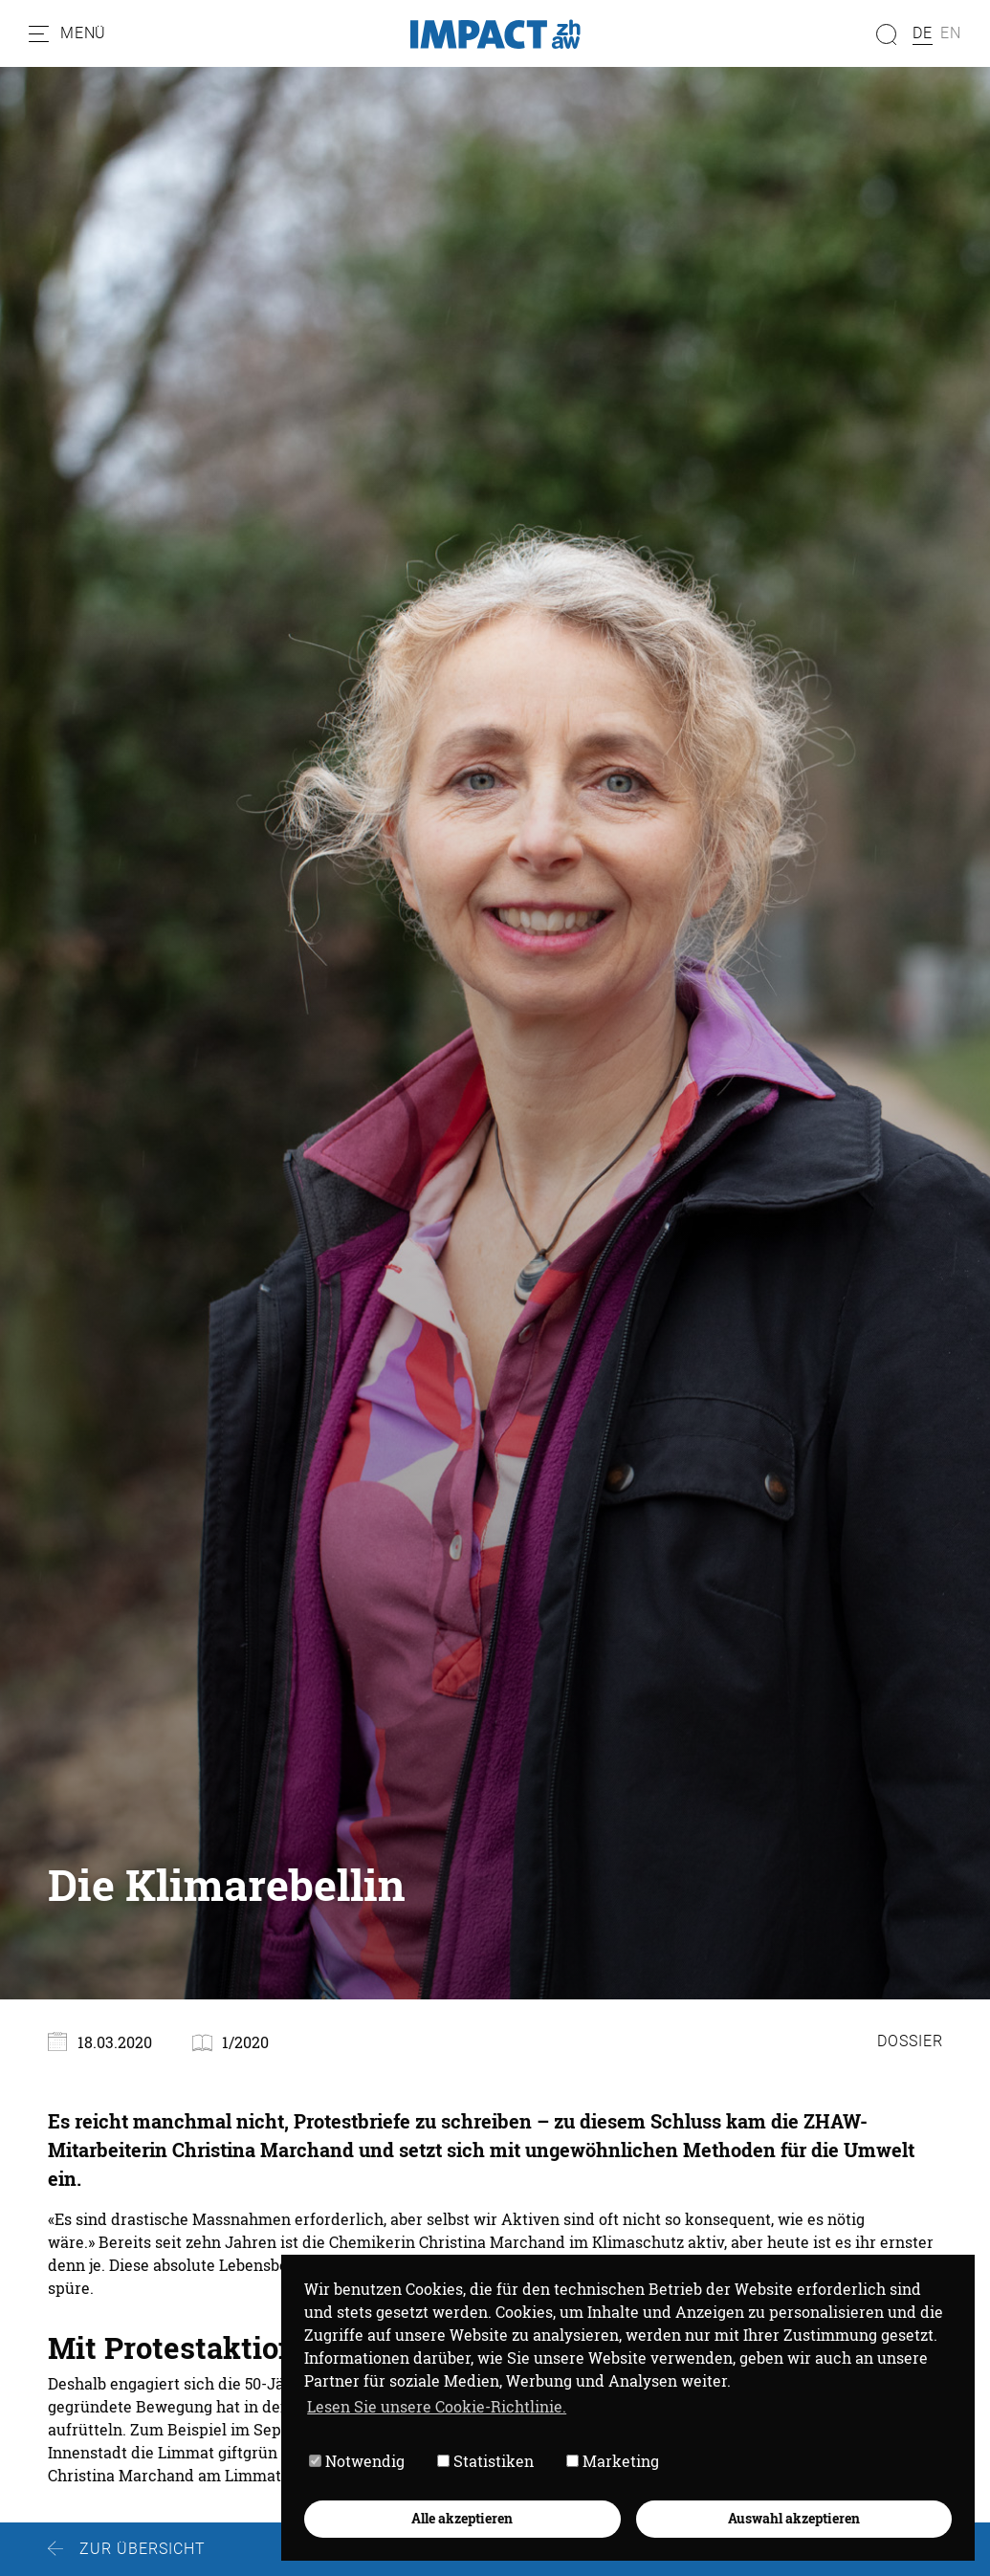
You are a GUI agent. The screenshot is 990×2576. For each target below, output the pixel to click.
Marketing (612, 2461)
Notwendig (357, 2461)
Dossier (910, 2041)
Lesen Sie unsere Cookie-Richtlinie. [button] (436, 2406)
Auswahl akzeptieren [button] (794, 2518)
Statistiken (485, 2461)
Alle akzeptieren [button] (462, 2518)
